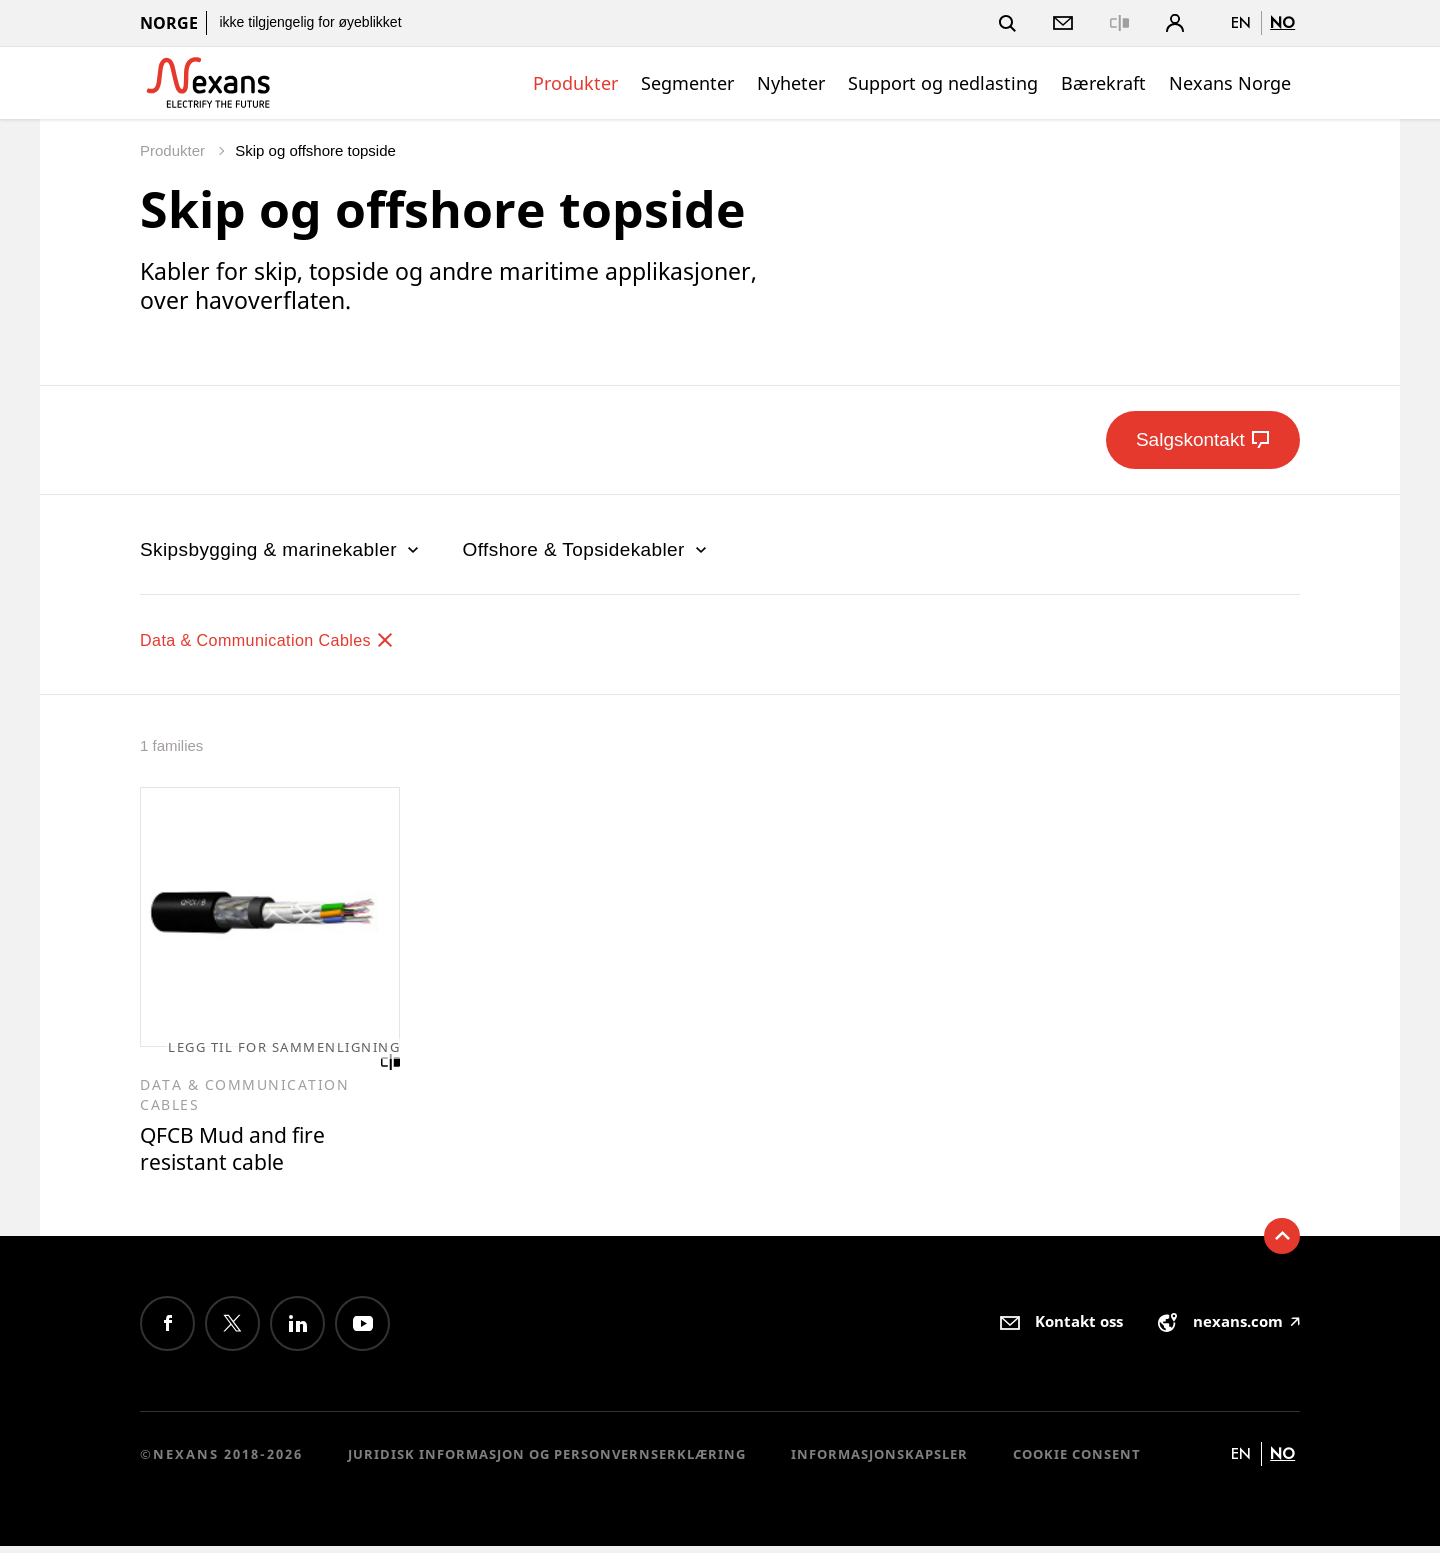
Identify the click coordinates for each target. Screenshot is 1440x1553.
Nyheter (791, 83)
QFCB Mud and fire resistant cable (242, 1153)
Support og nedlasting (943, 83)
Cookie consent (1077, 1461)
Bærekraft (1103, 83)
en (1241, 22)
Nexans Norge (1230, 83)
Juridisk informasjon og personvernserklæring (547, 1461)
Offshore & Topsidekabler (587, 549)
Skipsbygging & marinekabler (281, 549)
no (1282, 22)
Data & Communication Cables (287, 639)
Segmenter (687, 83)
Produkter (575, 83)
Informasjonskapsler (879, 1461)
